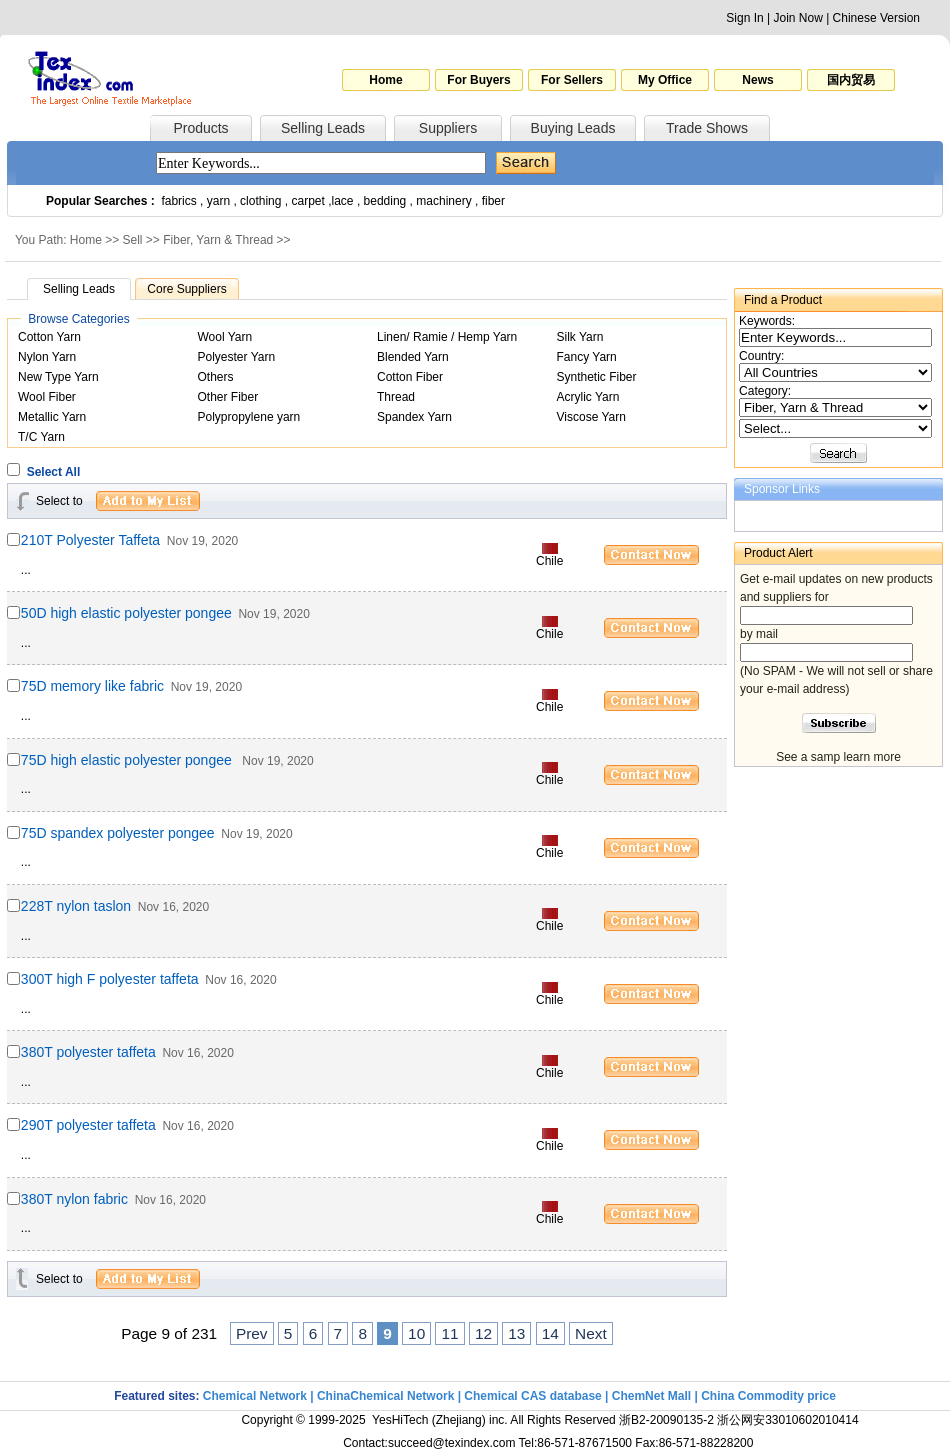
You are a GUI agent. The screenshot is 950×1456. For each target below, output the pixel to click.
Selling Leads (323, 128)
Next (591, 1333)
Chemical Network (256, 1396)
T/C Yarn (41, 437)
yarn (218, 201)
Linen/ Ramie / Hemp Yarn (447, 337)
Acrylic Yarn (588, 397)
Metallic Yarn (52, 417)
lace (343, 201)
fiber (493, 201)
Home (385, 80)
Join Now (797, 18)
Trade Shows (707, 128)
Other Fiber (228, 397)
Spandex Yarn (414, 417)
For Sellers (572, 80)
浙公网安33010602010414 (787, 1420)
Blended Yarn (413, 357)
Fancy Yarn (587, 357)
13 (516, 1333)
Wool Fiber (47, 397)
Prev (252, 1333)
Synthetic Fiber (597, 377)
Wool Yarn (225, 337)
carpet (308, 201)
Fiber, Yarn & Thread (218, 240)
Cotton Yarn (49, 337)
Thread (396, 397)
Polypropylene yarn (249, 417)
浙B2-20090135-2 (666, 1420)
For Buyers (478, 80)
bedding (385, 201)
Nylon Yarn (47, 357)
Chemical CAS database (532, 1396)
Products (200, 128)
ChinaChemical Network (385, 1396)
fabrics (178, 201)
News (757, 80)
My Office (665, 80)
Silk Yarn (580, 337)
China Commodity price (768, 1396)
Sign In (744, 18)
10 (416, 1333)
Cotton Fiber (410, 377)
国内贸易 (851, 80)
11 (449, 1333)
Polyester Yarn (237, 357)
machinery (443, 201)
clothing (260, 201)
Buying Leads (573, 128)
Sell (133, 240)
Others (216, 377)
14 (550, 1333)
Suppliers (448, 128)
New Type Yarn (58, 377)
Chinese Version (876, 18)
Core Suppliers (186, 289)
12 (483, 1333)
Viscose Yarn (591, 417)
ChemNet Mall (651, 1396)
